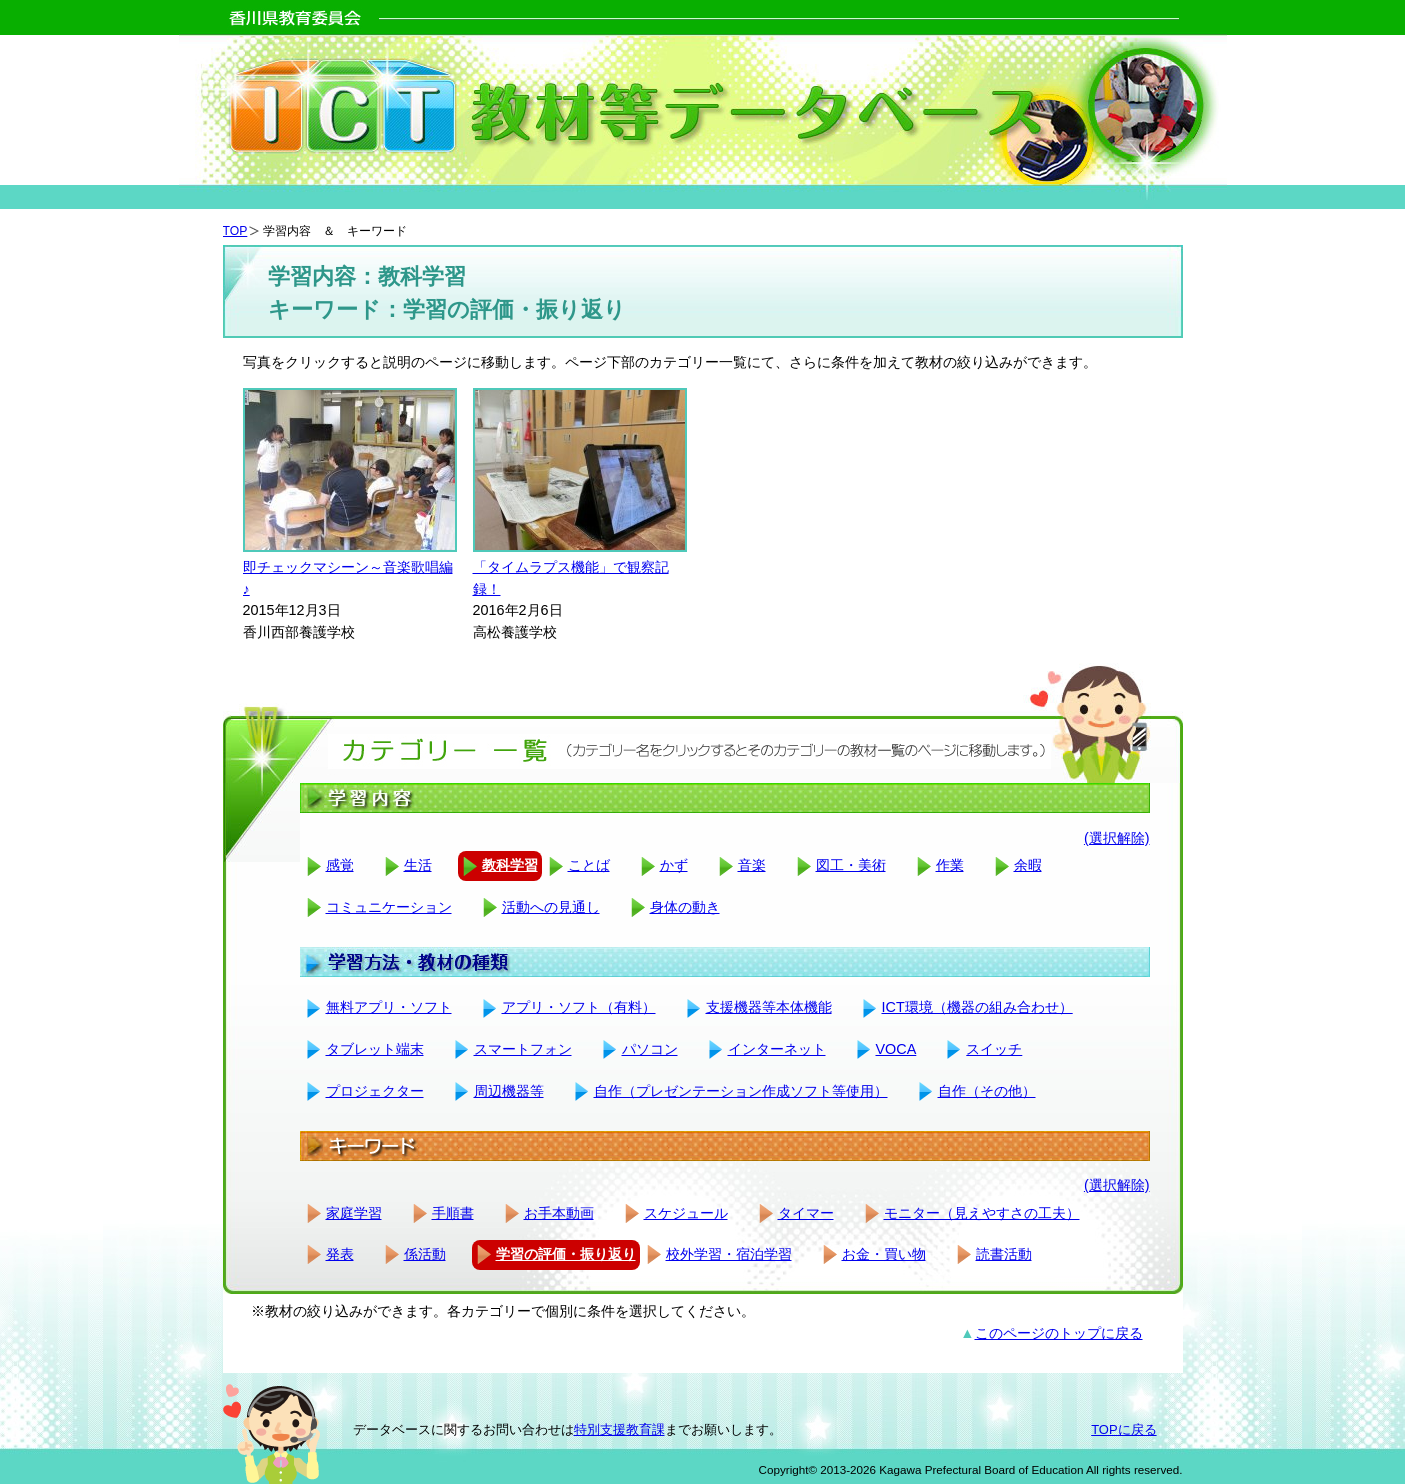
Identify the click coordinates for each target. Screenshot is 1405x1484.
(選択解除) (1117, 838)
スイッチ (994, 1049)
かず (674, 865)
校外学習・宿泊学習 (729, 1254)
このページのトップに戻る (1059, 1333)
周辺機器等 (509, 1091)
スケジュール (686, 1213)
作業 (950, 865)
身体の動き (685, 907)
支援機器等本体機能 (769, 1007)
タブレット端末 (375, 1049)
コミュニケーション (389, 907)
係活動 (425, 1254)
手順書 (453, 1213)
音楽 (752, 865)
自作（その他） (987, 1091)
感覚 (340, 865)
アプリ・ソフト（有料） (579, 1007)
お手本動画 (559, 1213)
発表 (340, 1254)
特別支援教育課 (619, 1429)
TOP (235, 231)
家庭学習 (354, 1213)
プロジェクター (375, 1091)
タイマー (806, 1213)
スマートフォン (523, 1049)
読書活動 (1004, 1254)
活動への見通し (551, 907)
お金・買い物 (884, 1254)
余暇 (1028, 865)
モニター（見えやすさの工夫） (982, 1213)
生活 (418, 865)
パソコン (650, 1049)
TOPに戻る (1123, 1429)
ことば (589, 865)
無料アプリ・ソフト (389, 1007)
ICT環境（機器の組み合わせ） (977, 1007)
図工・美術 (851, 865)
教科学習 (510, 865)
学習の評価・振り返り (566, 1254)
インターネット (777, 1049)
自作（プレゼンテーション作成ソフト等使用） (741, 1091)
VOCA (896, 1049)
